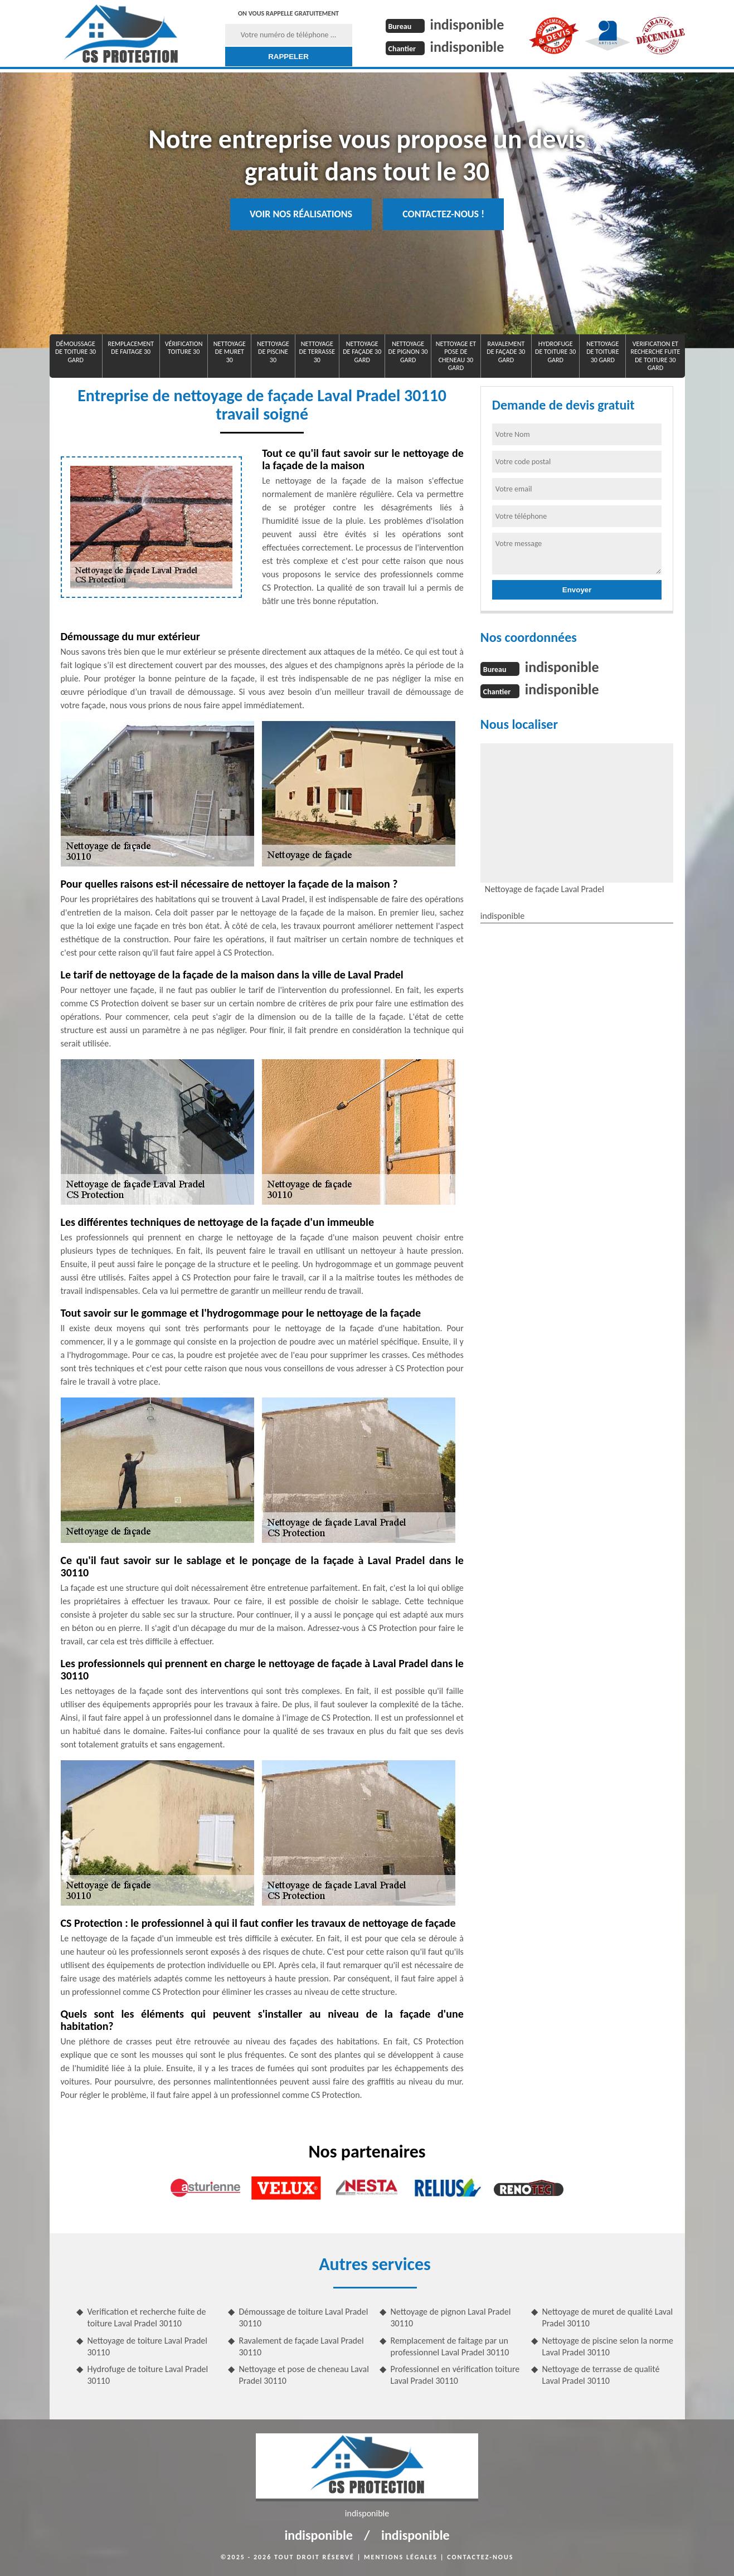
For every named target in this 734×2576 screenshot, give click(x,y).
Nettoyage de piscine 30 (273, 352)
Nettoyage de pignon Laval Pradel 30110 (451, 2317)
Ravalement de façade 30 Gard (506, 352)
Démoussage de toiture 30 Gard (75, 352)
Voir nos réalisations (301, 214)
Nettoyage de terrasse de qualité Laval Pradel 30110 (601, 2375)
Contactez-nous (480, 2557)
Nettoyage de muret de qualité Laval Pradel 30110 (607, 2317)
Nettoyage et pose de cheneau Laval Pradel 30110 (304, 2375)
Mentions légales (401, 2557)
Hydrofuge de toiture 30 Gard (555, 352)
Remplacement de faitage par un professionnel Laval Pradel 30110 (450, 2346)
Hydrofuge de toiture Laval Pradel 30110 (148, 2375)
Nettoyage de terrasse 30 (317, 352)
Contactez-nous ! (443, 214)
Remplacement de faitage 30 (131, 348)
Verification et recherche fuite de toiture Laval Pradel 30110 (147, 2317)
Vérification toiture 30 (184, 348)
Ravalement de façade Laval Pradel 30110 (301, 2346)
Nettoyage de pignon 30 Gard (408, 352)
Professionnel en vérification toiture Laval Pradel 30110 (455, 2375)
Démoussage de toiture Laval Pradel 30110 (303, 2317)
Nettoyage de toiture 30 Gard (602, 352)
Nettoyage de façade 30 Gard (362, 352)
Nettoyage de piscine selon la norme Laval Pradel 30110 (607, 2346)
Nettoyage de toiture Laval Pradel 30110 (147, 2346)
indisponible (467, 24)
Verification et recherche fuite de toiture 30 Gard (655, 356)
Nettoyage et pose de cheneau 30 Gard (456, 356)
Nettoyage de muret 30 (229, 352)
